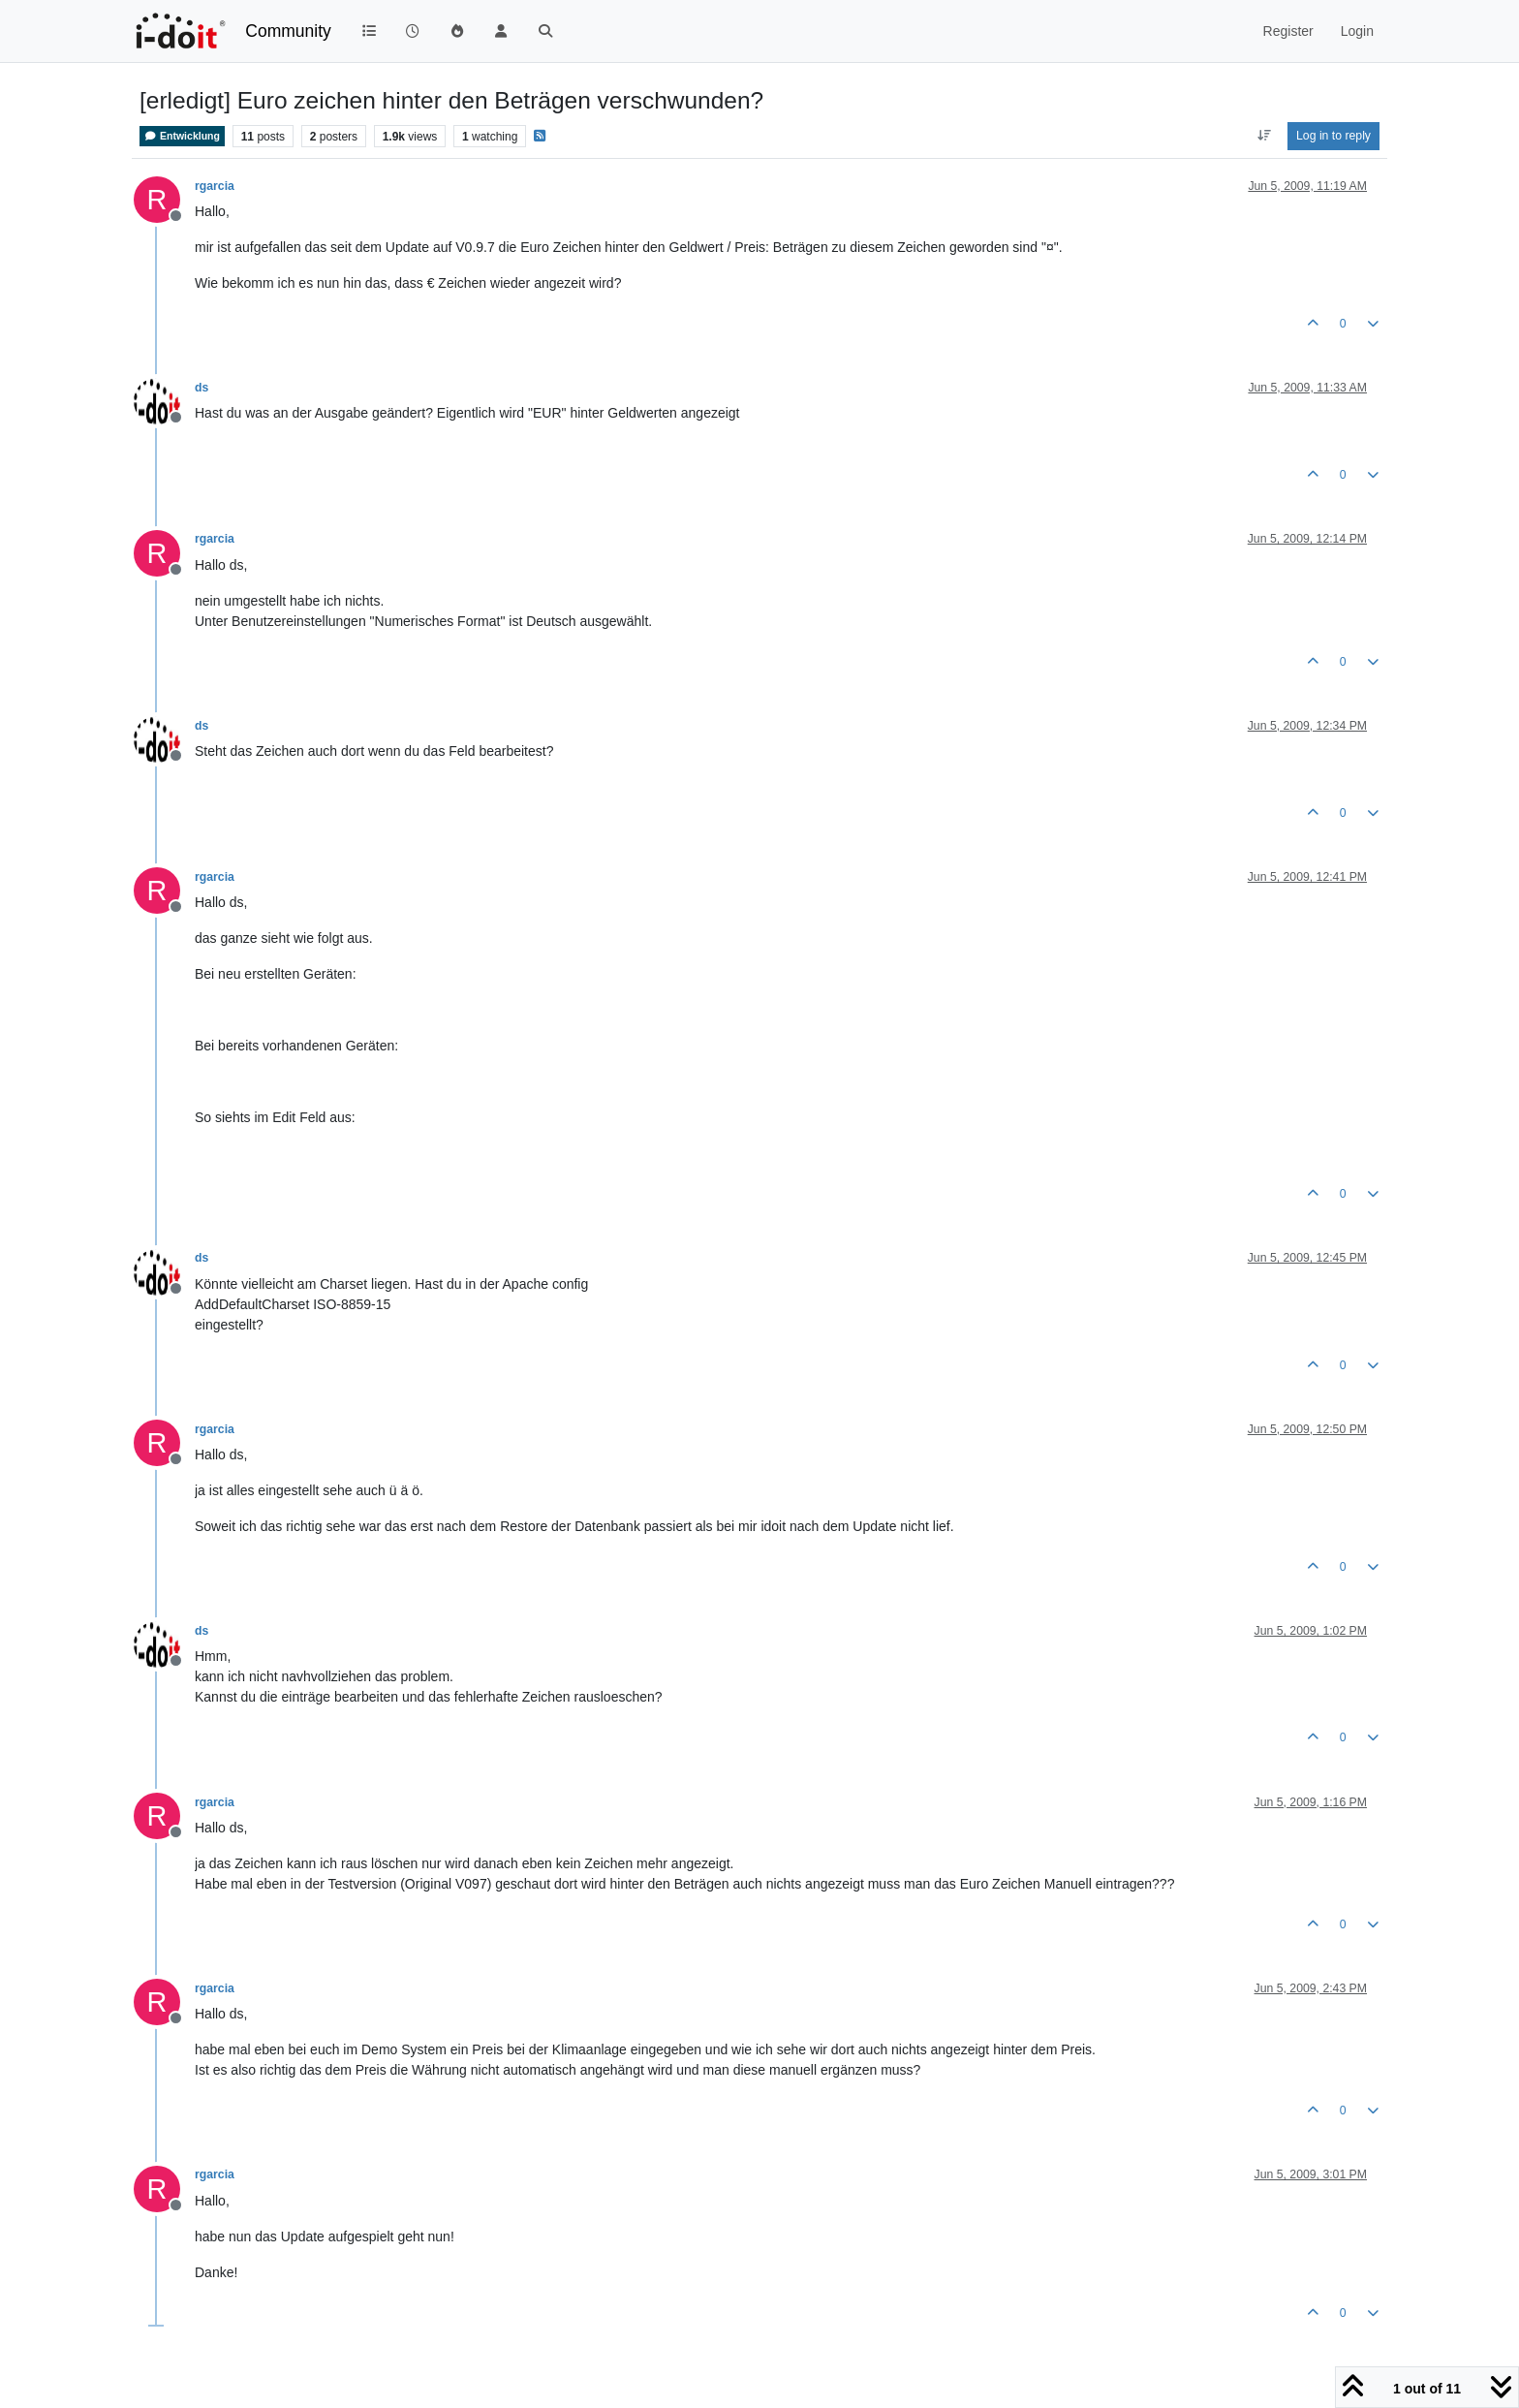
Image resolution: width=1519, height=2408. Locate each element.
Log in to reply (1333, 135)
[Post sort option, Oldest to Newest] (1264, 135)
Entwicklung (182, 136)
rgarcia (214, 186)
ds (201, 387)
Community (288, 31)
